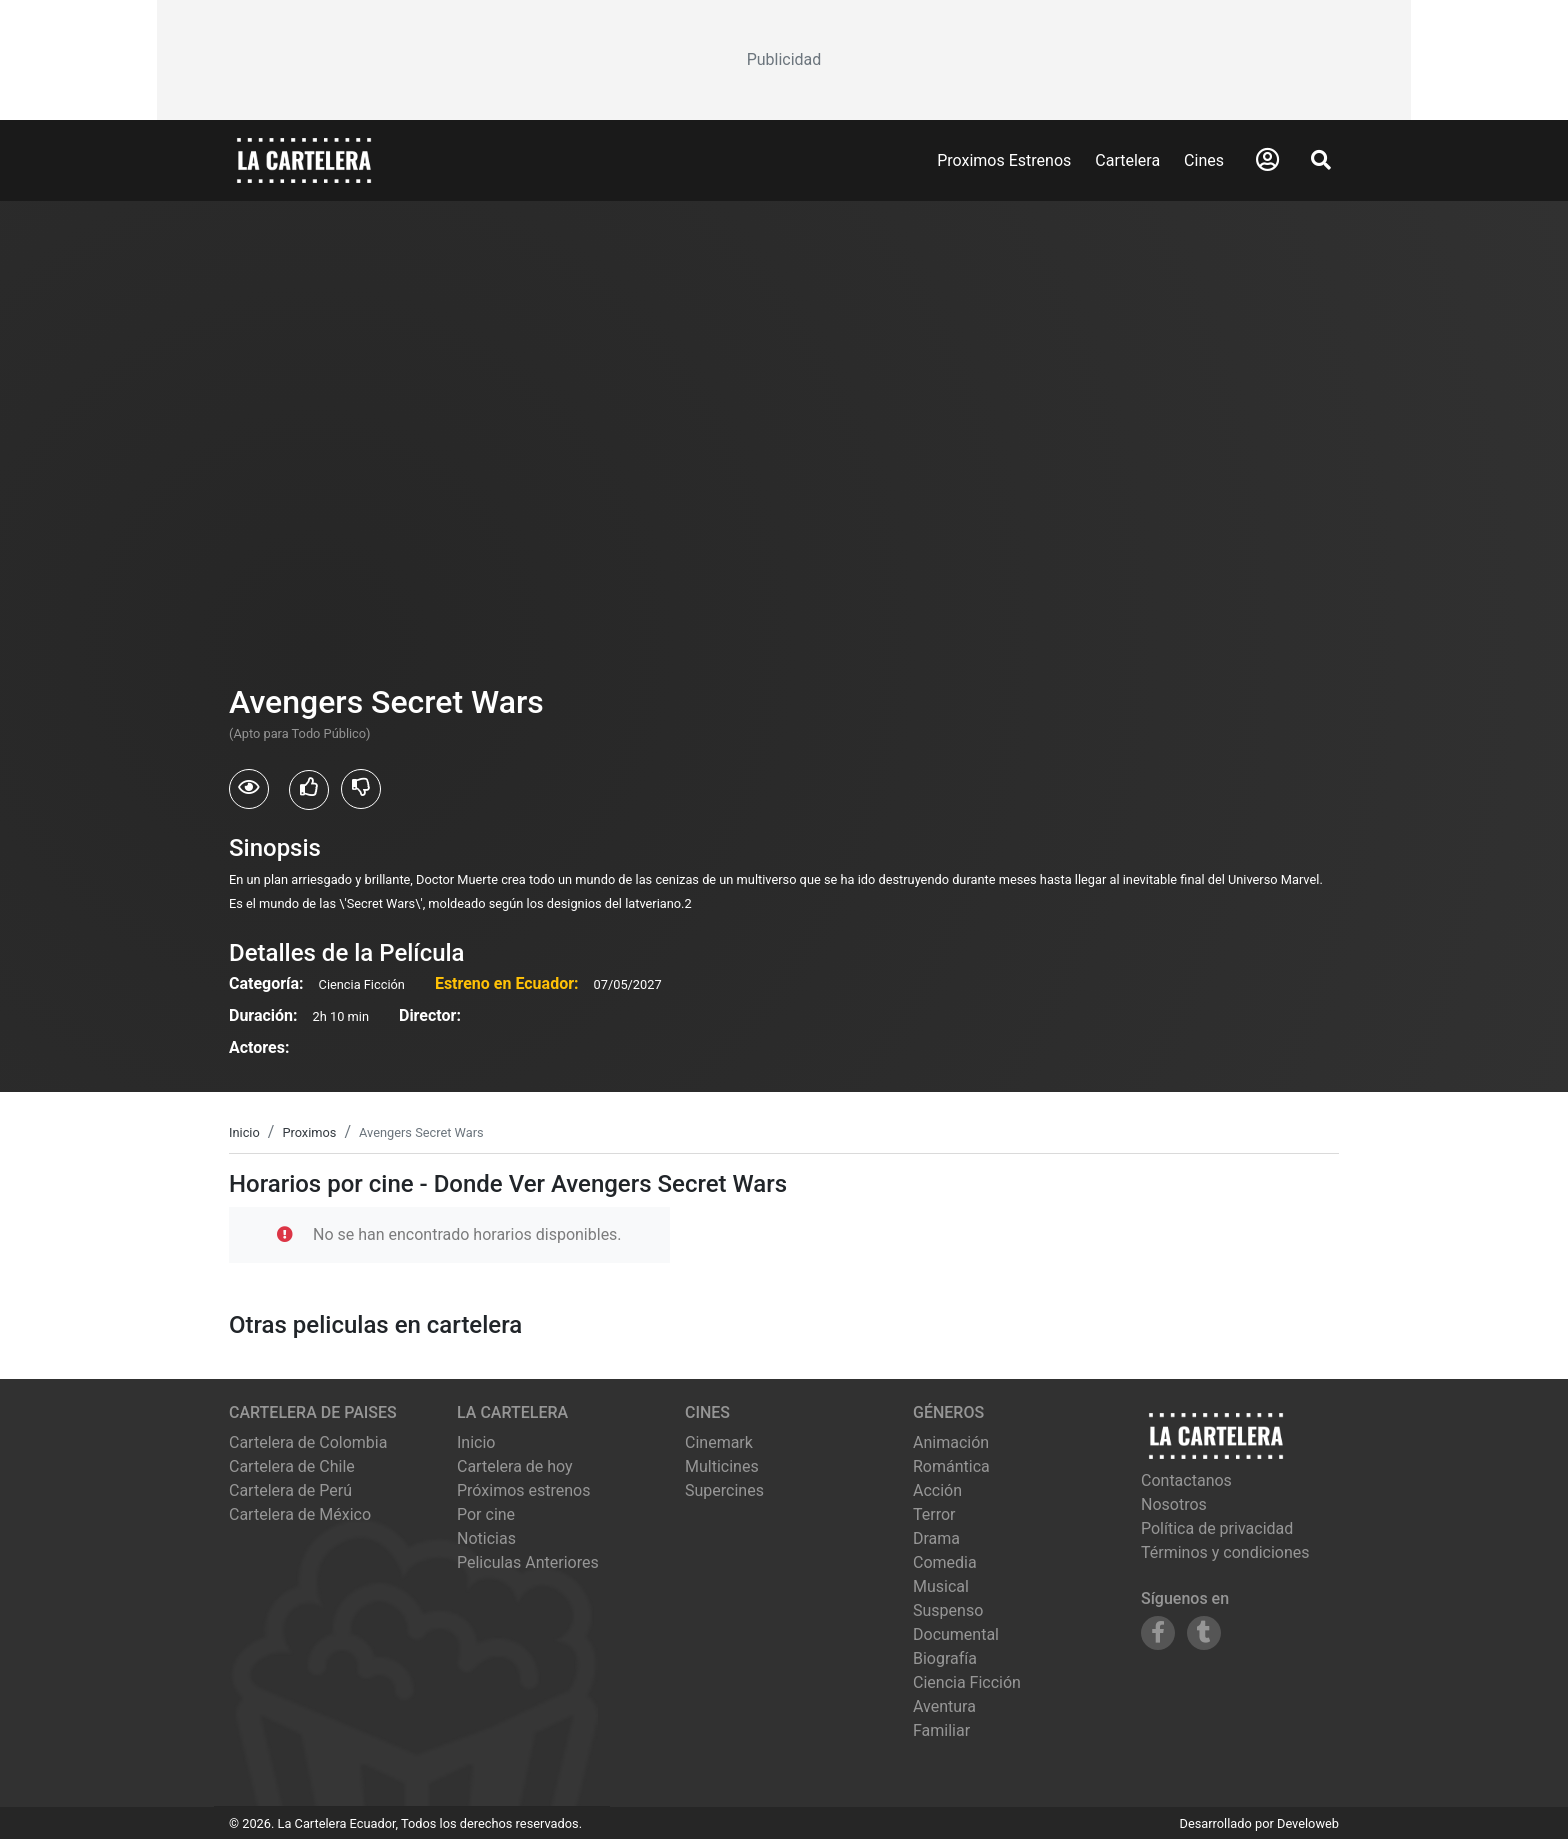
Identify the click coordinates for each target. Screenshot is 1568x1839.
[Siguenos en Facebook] (1158, 1633)
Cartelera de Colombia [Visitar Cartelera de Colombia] (308, 1442)
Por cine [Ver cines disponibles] (486, 1514)
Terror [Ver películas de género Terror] (934, 1514)
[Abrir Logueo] (1267, 160)
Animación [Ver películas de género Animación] (951, 1442)
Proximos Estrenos (1004, 160)
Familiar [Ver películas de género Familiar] (941, 1730)
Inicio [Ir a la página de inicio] (476, 1442)
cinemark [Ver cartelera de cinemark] (719, 1442)
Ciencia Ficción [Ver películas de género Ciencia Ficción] (967, 1682)
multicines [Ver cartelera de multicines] (722, 1466)
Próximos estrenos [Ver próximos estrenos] (523, 1490)
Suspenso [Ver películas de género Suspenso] (948, 1610)
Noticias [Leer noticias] (486, 1538)
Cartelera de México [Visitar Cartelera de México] (300, 1514)
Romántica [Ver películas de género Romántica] (951, 1466)
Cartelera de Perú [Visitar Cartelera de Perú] (290, 1490)
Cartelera (1127, 160)
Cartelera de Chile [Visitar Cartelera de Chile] (292, 1466)
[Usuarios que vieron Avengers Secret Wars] (249, 789)
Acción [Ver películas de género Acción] (937, 1490)
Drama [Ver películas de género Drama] (936, 1538)
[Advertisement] (784, 60)
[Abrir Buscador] (1321, 160)
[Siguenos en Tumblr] (1204, 1633)
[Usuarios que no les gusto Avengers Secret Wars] (361, 789)
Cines (1204, 160)
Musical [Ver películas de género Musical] (941, 1586)
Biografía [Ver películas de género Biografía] (945, 1658)
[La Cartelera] (304, 159)
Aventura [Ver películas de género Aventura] (944, 1706)
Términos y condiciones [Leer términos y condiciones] (1225, 1552)
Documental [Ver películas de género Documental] (956, 1634)
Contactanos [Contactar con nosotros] (1186, 1480)
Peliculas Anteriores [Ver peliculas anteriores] (528, 1562)
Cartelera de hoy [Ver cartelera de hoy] (515, 1466)
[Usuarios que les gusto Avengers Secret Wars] (309, 790)
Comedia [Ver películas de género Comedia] (945, 1562)
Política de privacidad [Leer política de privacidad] (1217, 1528)
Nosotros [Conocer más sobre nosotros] (1174, 1504)
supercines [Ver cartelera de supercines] (724, 1490)
